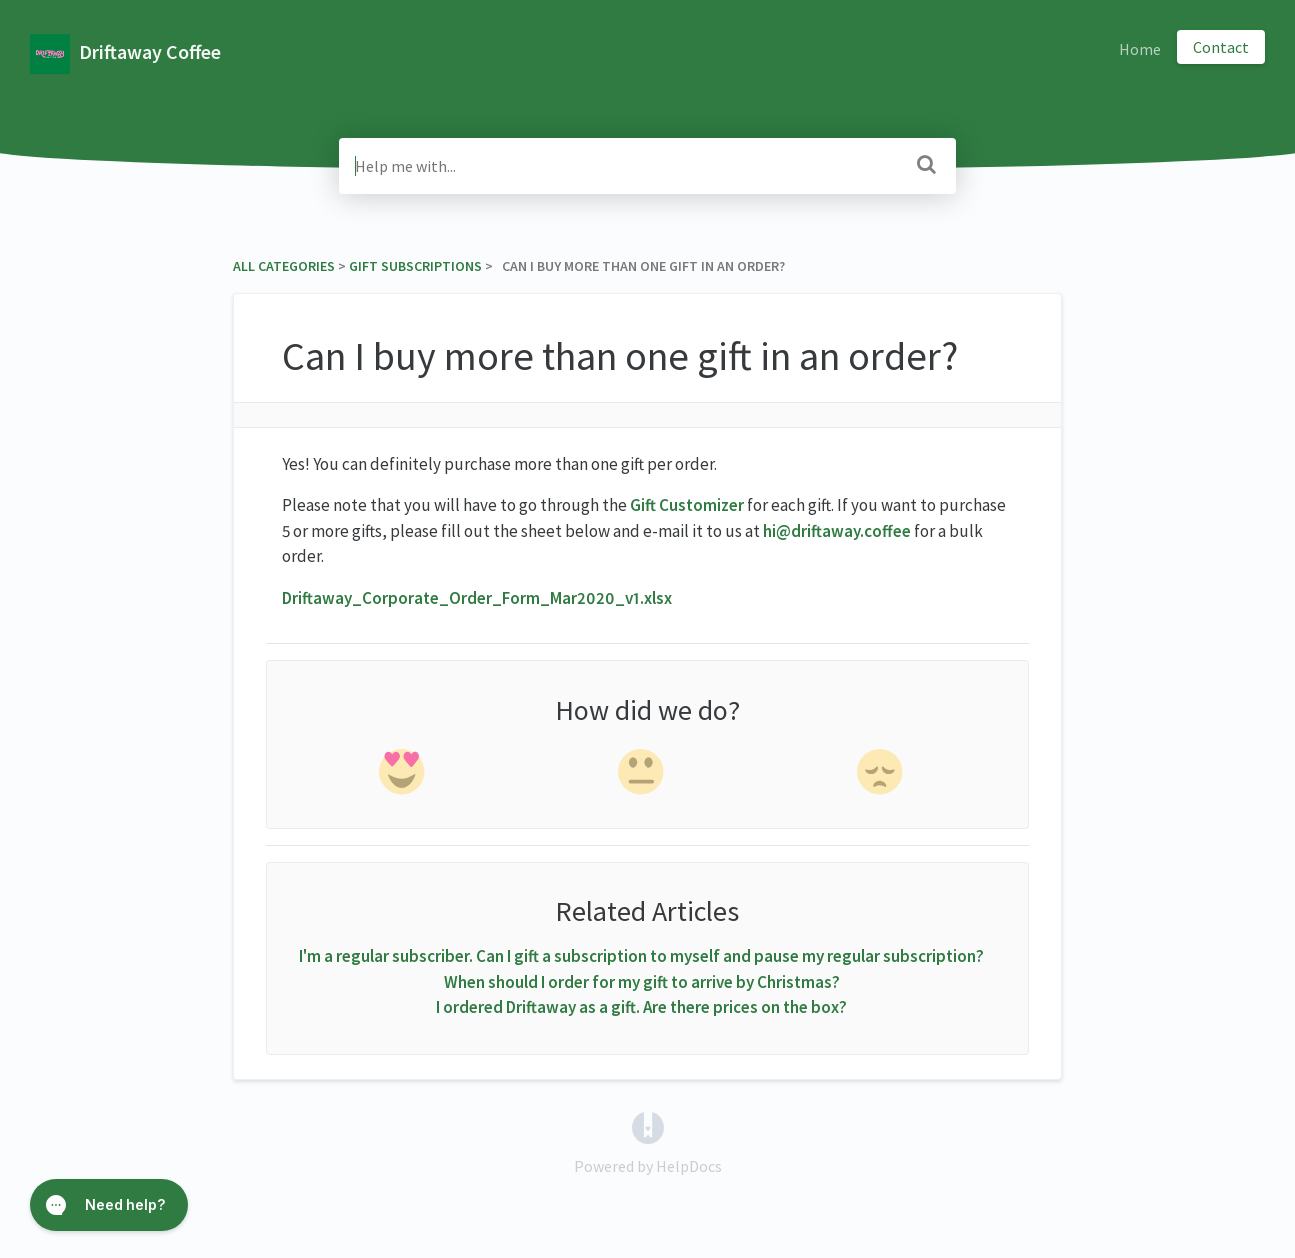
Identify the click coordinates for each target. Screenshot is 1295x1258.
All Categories (284, 266)
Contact (1221, 47)
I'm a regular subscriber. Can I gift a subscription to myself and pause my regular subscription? (641, 956)
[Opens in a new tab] (648, 1125)
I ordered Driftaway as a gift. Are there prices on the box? (641, 1007)
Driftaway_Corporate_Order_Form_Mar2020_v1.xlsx (477, 598)
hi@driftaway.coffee (837, 531)
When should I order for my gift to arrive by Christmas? (642, 982)
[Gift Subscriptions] (415, 266)
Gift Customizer (687, 505)
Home (1140, 49)
